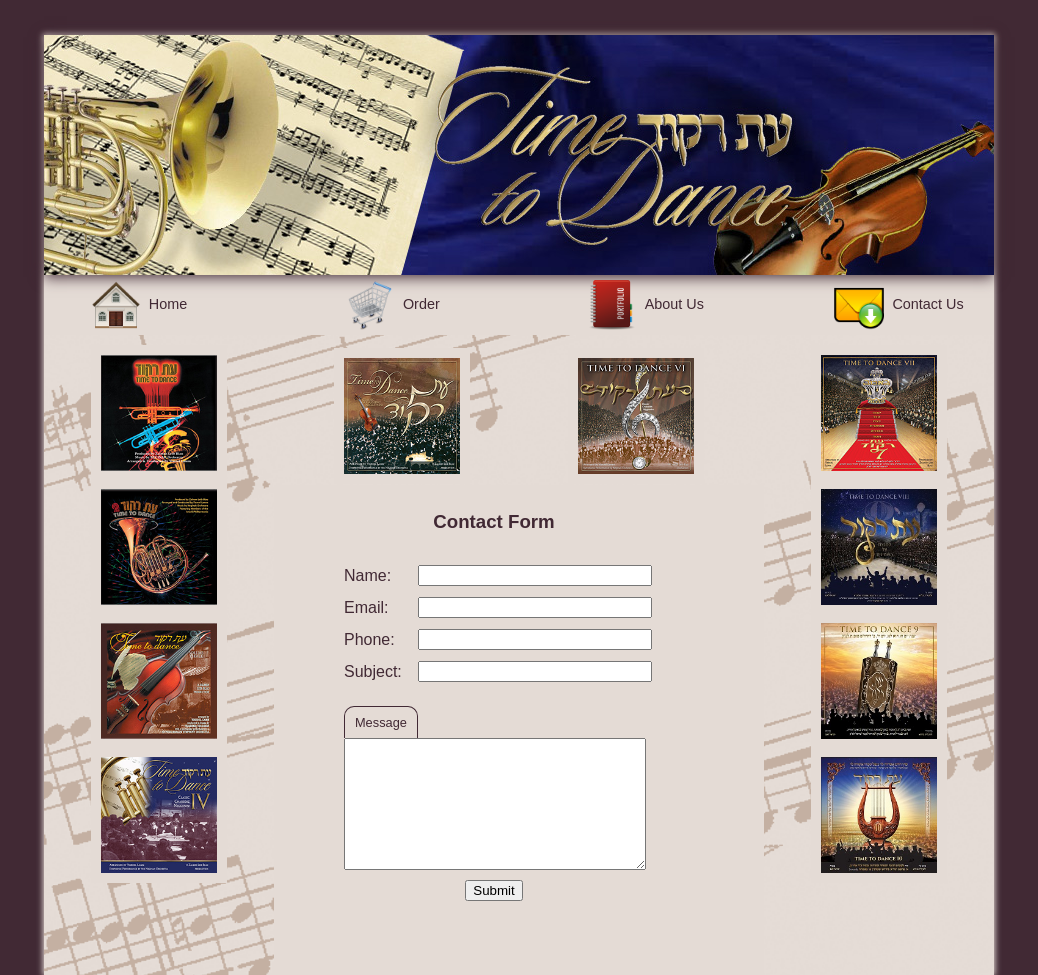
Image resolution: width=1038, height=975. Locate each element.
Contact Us (898, 304)
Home (139, 304)
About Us (645, 304)
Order (392, 304)
